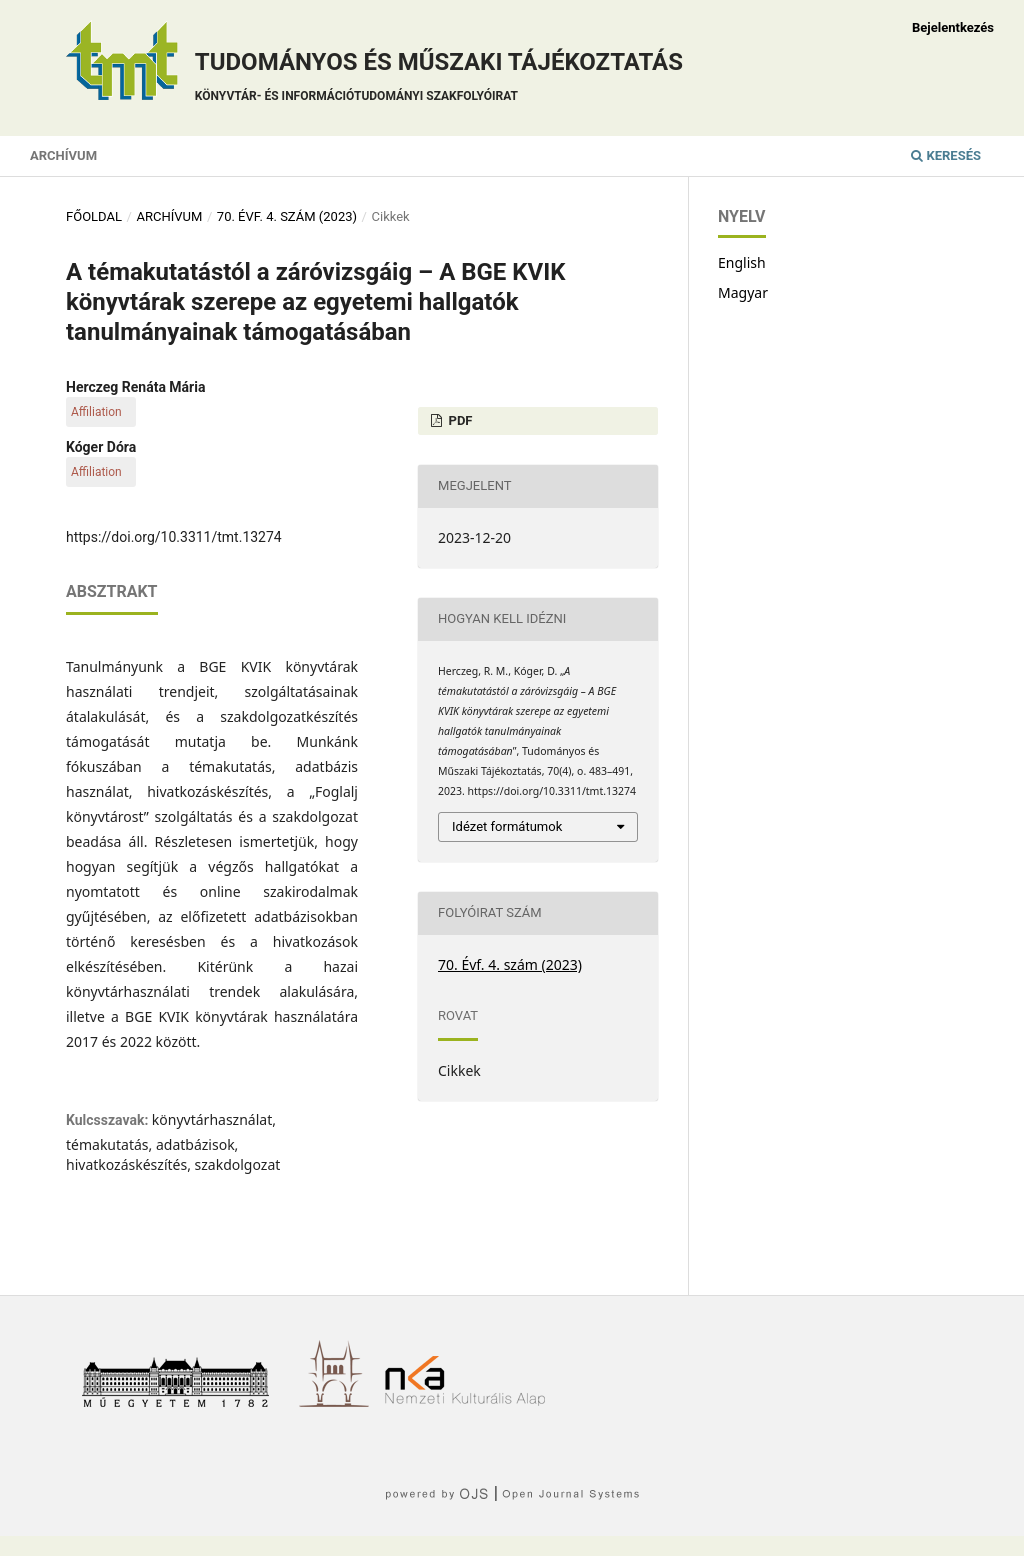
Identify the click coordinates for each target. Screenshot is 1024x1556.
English (742, 262)
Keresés (946, 155)
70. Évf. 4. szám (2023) (287, 216)
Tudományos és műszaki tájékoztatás (439, 79)
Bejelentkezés (953, 27)
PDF (458, 420)
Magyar (743, 292)
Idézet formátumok (507, 826)
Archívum (63, 155)
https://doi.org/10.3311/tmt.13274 (174, 537)
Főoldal (94, 216)
